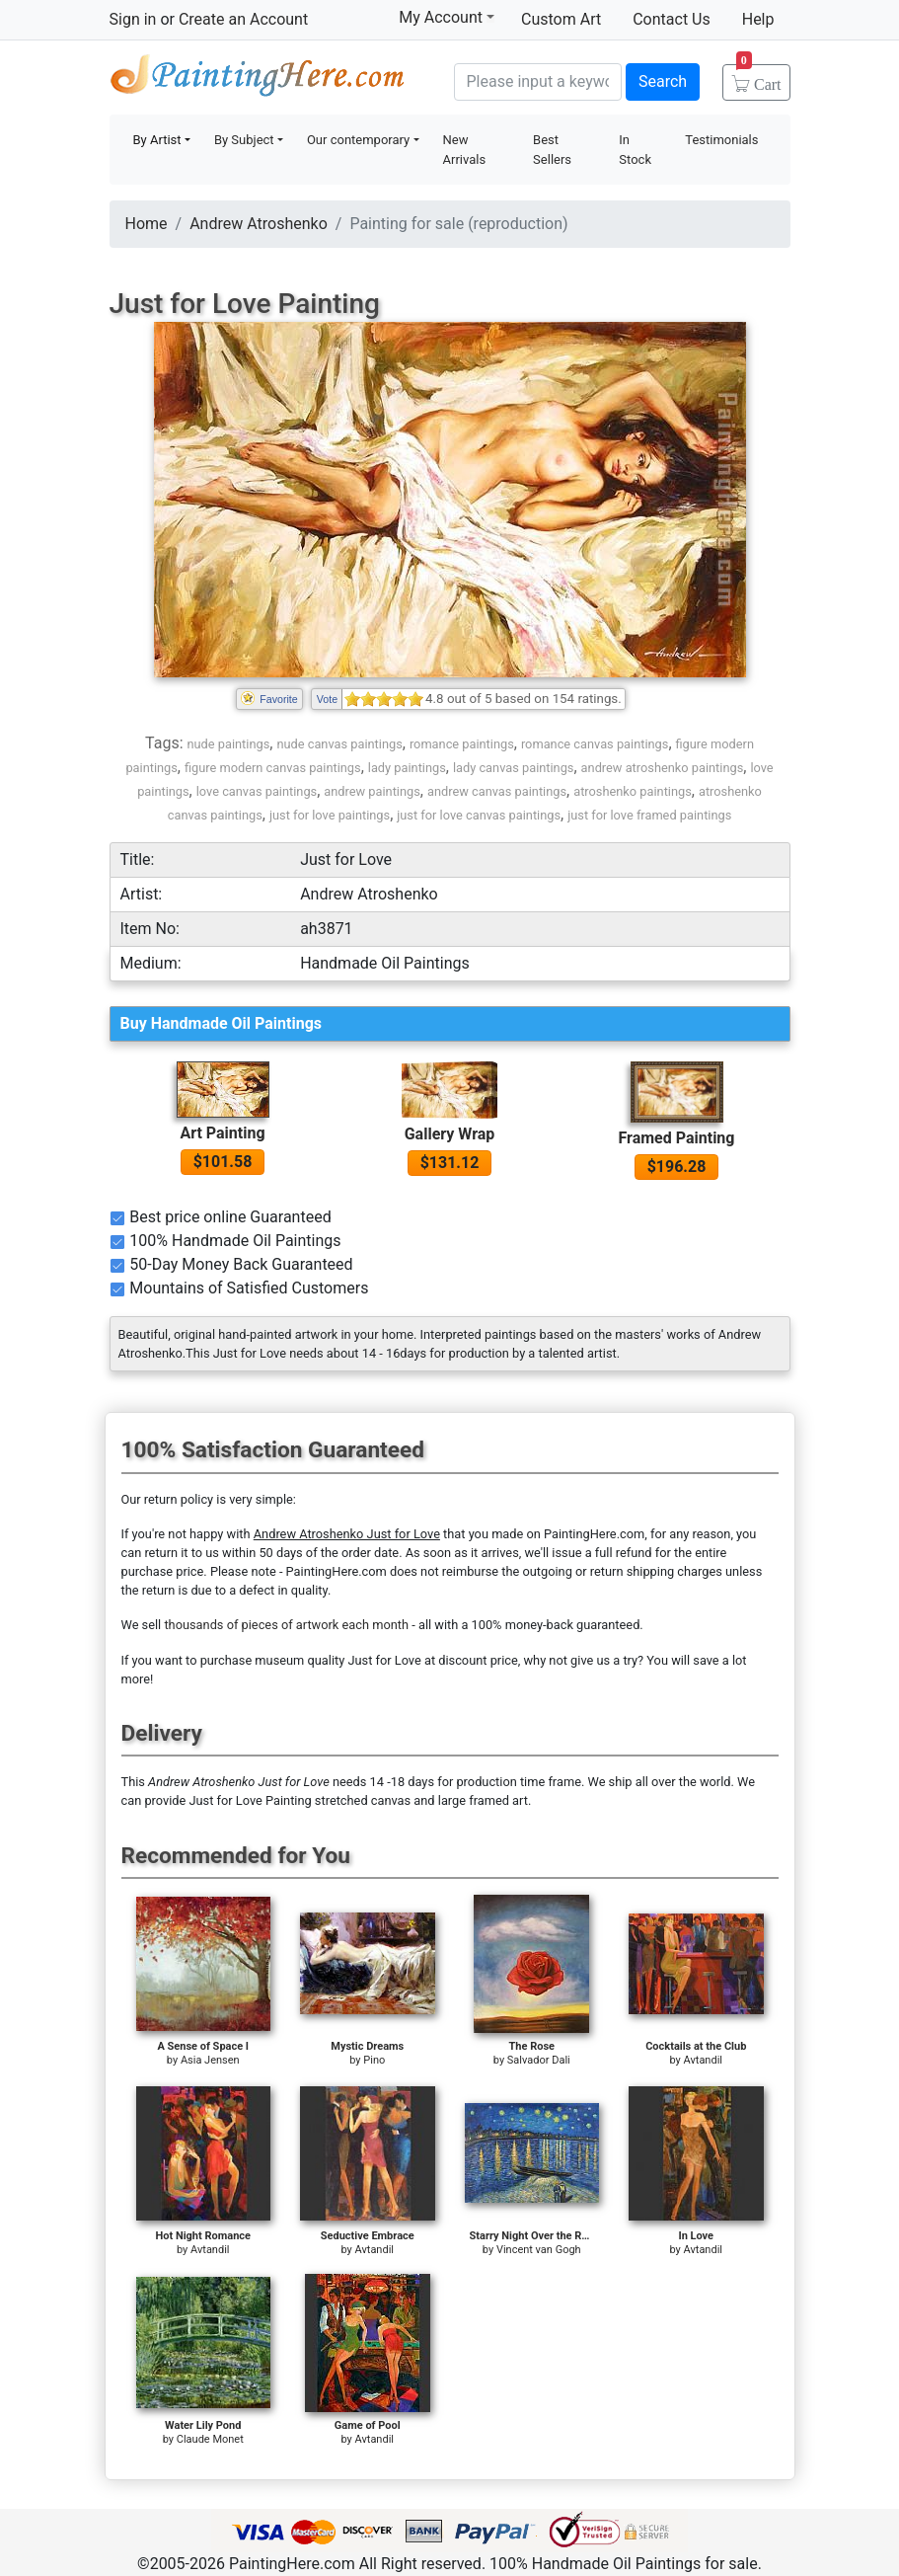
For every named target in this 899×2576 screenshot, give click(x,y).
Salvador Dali (538, 2060)
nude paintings (228, 744)
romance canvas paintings (594, 744)
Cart (759, 78)
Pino (374, 2060)
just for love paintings (329, 815)
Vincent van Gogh (538, 2249)
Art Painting (222, 1133)
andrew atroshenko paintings (662, 767)
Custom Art (561, 19)
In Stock (635, 149)
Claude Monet (210, 2439)
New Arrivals (465, 149)
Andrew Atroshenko (258, 223)
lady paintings (407, 767)
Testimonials (721, 139)
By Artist (157, 139)
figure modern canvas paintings (273, 767)
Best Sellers (552, 149)
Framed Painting (677, 1138)
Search (662, 81)
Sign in (133, 19)
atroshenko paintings (632, 791)
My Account (446, 17)
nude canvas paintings (339, 744)
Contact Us (672, 19)
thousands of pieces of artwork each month (286, 1624)
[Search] (538, 82)
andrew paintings (372, 791)
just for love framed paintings (649, 815)
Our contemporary (358, 139)
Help (758, 19)
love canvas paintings (256, 791)
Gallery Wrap (450, 1134)
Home (146, 223)
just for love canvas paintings (479, 815)
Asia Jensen (210, 2060)
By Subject (244, 139)
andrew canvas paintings (496, 791)
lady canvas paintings (513, 767)
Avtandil (703, 2060)
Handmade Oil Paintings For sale (258, 79)
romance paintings (462, 744)
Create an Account (243, 19)
